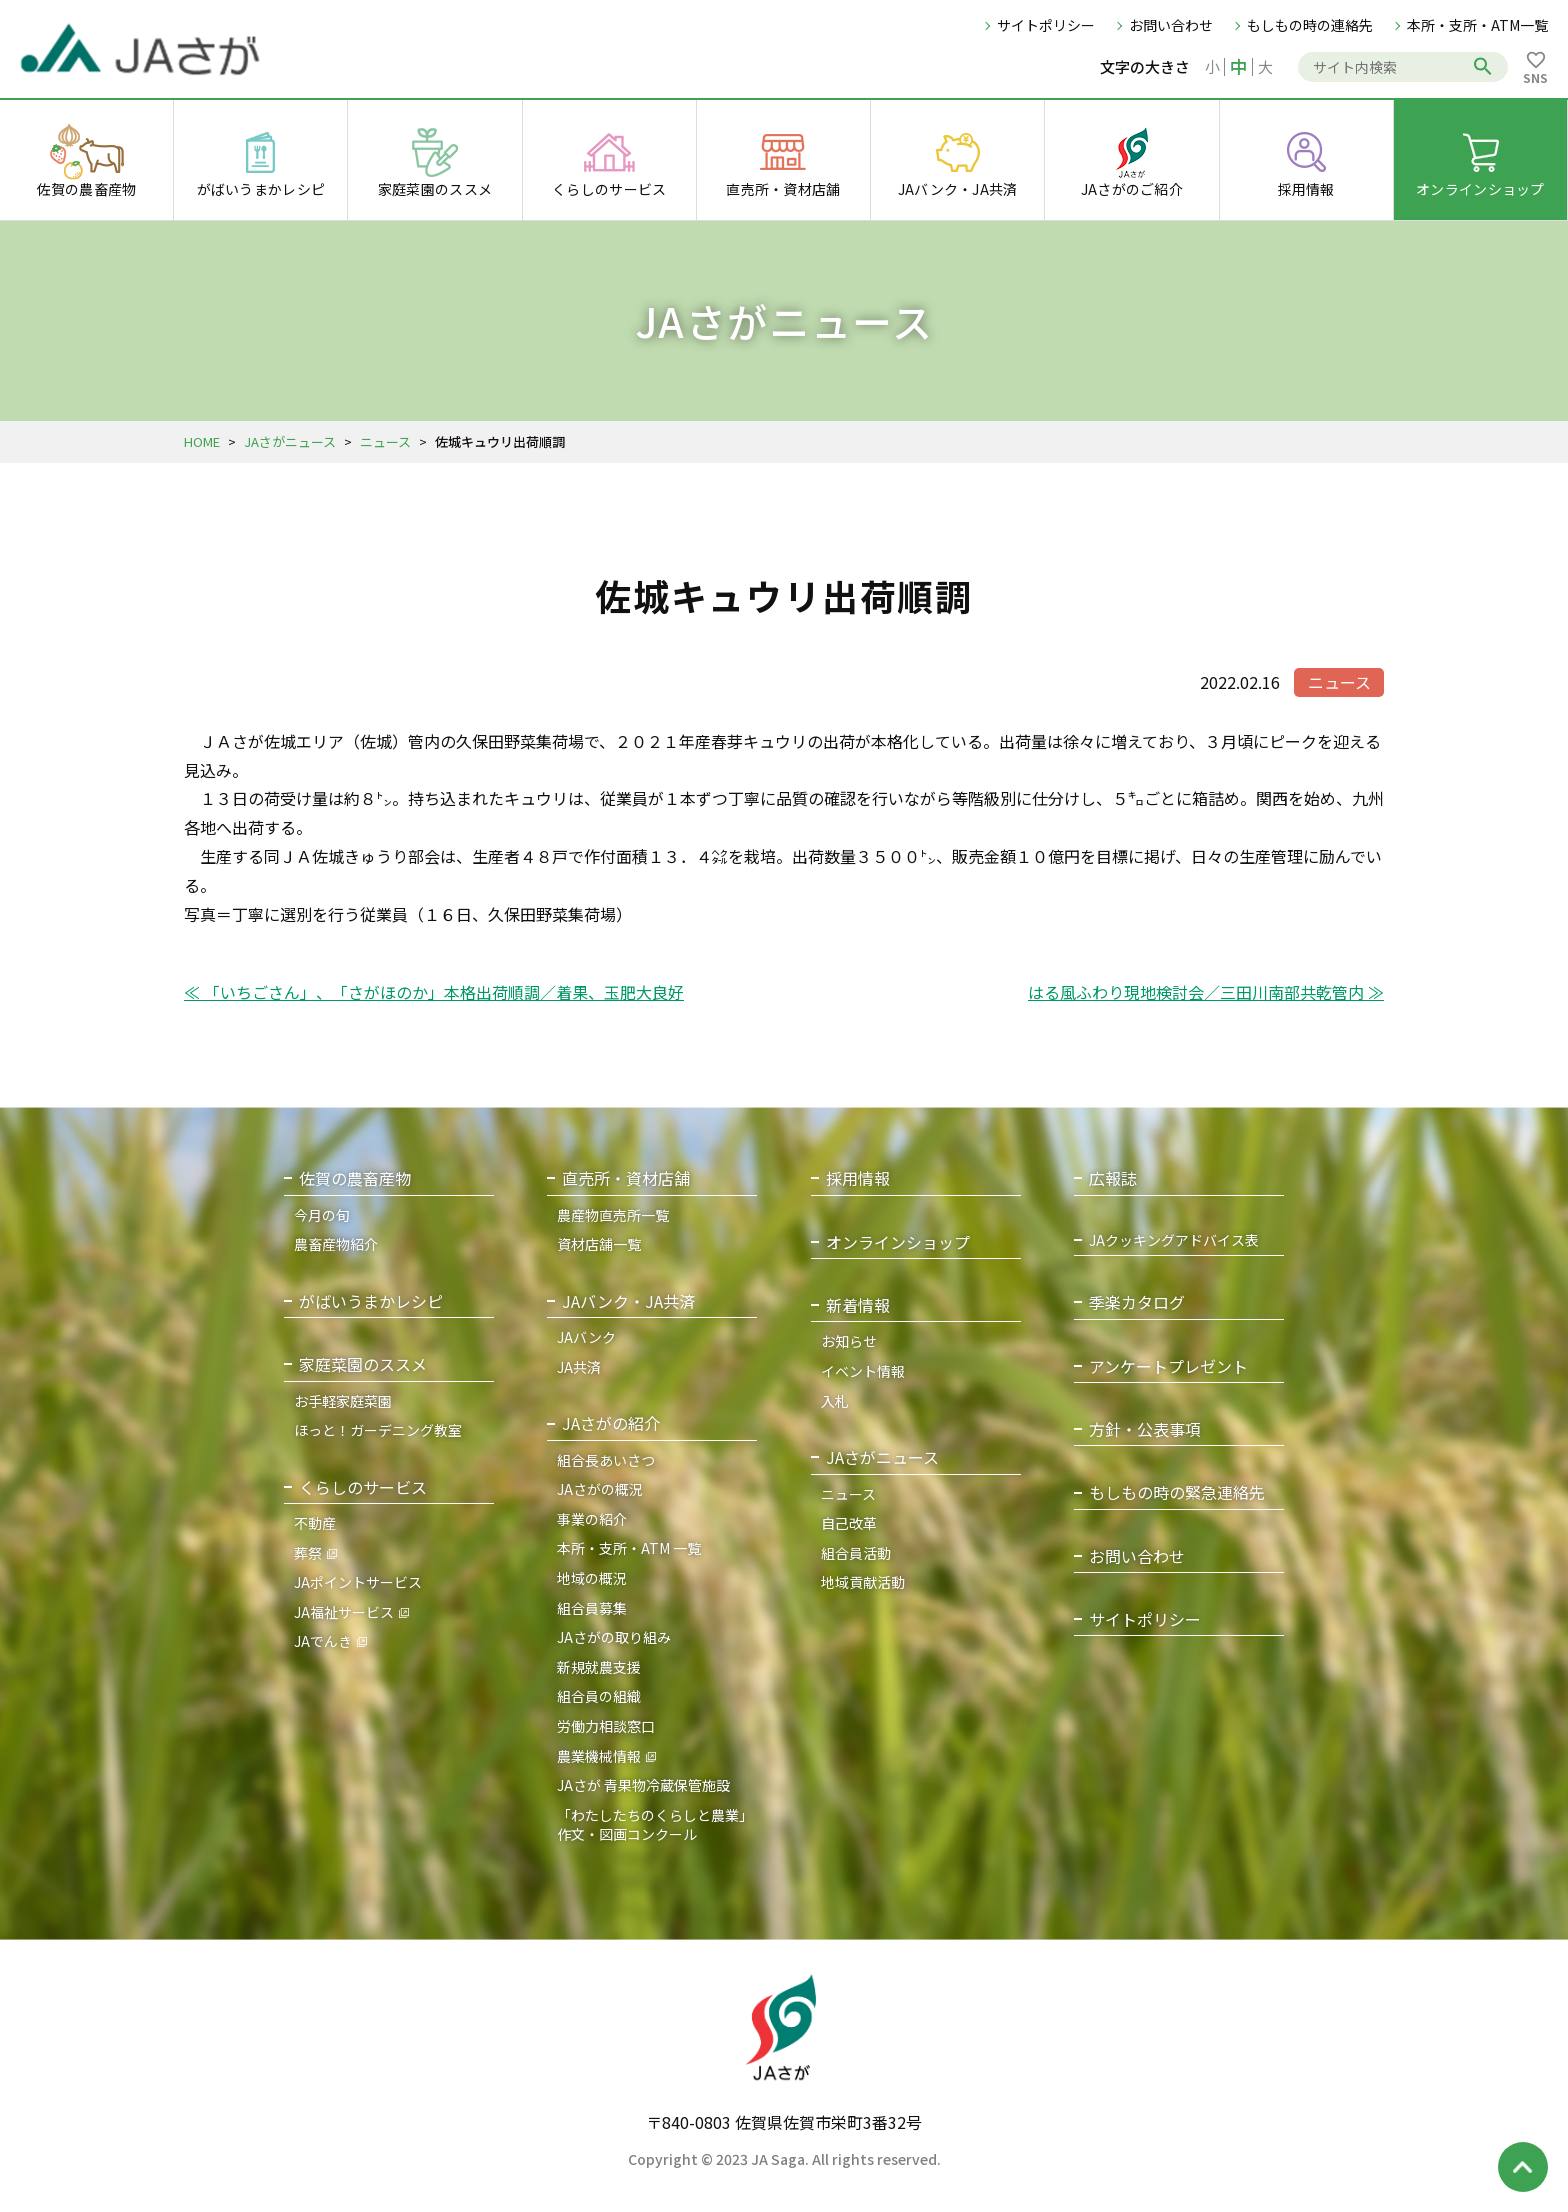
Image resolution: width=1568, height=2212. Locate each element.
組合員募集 (592, 1608)
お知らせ (849, 1341)
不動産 (315, 1523)
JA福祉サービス (344, 1612)
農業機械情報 (599, 1756)
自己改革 (849, 1523)
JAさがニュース (290, 441)
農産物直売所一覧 (613, 1215)
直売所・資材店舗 (626, 1178)
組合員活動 (856, 1553)
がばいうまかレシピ (371, 1301)
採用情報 (858, 1178)
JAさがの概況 (600, 1489)
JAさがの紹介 (611, 1423)
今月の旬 (322, 1215)
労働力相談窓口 (606, 1726)
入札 (835, 1401)
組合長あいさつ (606, 1460)
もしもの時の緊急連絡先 (1177, 1492)
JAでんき (323, 1641)
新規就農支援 (599, 1667)
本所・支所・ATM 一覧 (629, 1548)
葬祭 (308, 1553)
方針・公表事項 (1145, 1429)
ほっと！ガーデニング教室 (378, 1430)
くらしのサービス (363, 1487)
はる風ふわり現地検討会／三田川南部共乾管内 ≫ (1206, 992)
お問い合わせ (1171, 25)
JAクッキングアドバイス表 (1174, 1240)
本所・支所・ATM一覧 (1477, 25)
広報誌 (1113, 1178)
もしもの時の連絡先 (1310, 25)
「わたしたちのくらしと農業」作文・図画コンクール (655, 1825)
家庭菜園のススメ (363, 1364)
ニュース (385, 441)
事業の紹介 (592, 1519)
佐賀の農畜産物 (355, 1178)
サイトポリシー (1046, 25)
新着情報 (858, 1305)
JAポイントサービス (358, 1582)
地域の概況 (592, 1578)
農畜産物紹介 (336, 1244)
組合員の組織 (599, 1696)
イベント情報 (863, 1371)
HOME (202, 441)
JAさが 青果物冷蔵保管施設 (643, 1785)
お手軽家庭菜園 (343, 1401)
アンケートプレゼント (1168, 1366)
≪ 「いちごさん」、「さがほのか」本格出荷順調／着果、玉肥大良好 (434, 992)
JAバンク (586, 1337)
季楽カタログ (1137, 1302)
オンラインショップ (898, 1242)
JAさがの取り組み (614, 1637)
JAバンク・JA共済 (628, 1301)
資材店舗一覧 (599, 1244)
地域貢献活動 (863, 1582)
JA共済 (579, 1367)
